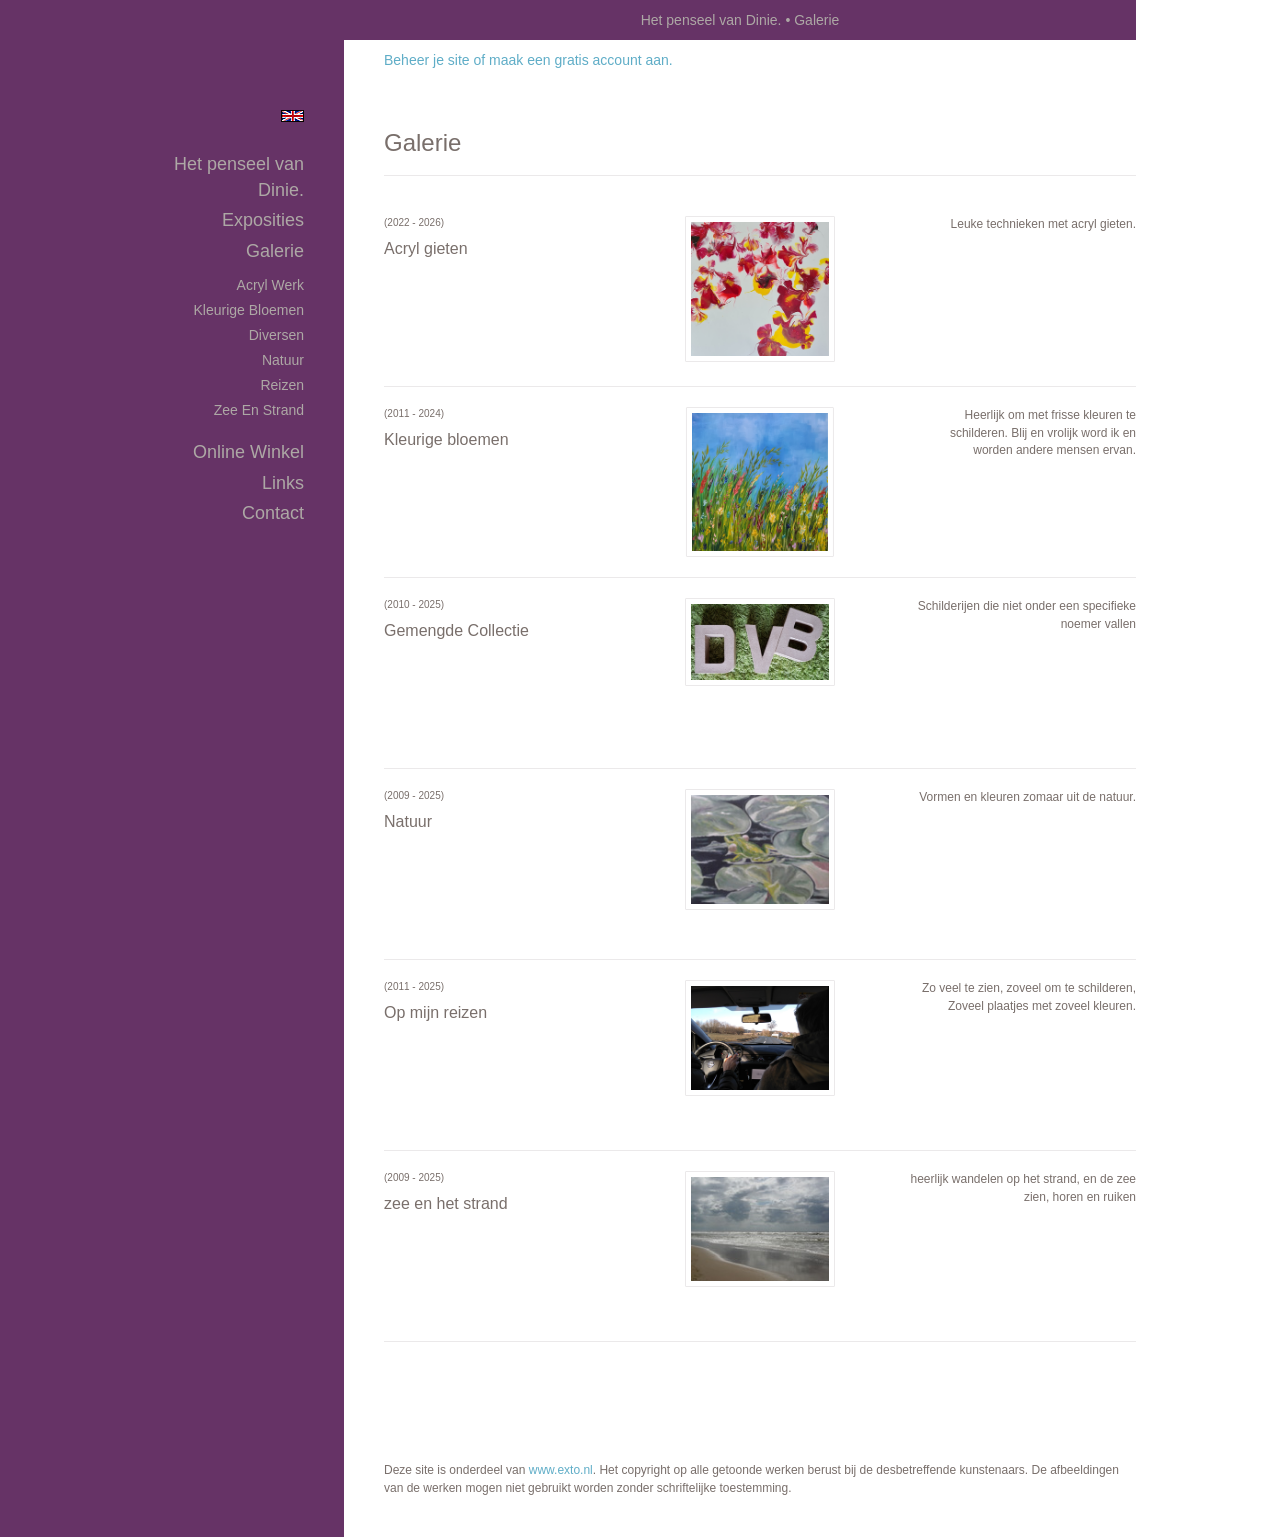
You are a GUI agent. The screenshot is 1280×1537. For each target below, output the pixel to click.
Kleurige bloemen (248, 310)
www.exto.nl (561, 1470)
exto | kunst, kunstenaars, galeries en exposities (400, 20)
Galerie (275, 251)
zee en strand (259, 410)
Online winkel (248, 452)
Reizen (282, 385)
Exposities (263, 220)
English (292, 116)
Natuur (283, 360)
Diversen (276, 335)
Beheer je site (427, 60)
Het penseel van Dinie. (711, 20)
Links (283, 483)
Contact (273, 513)
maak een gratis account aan (579, 60)
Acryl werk (270, 285)
